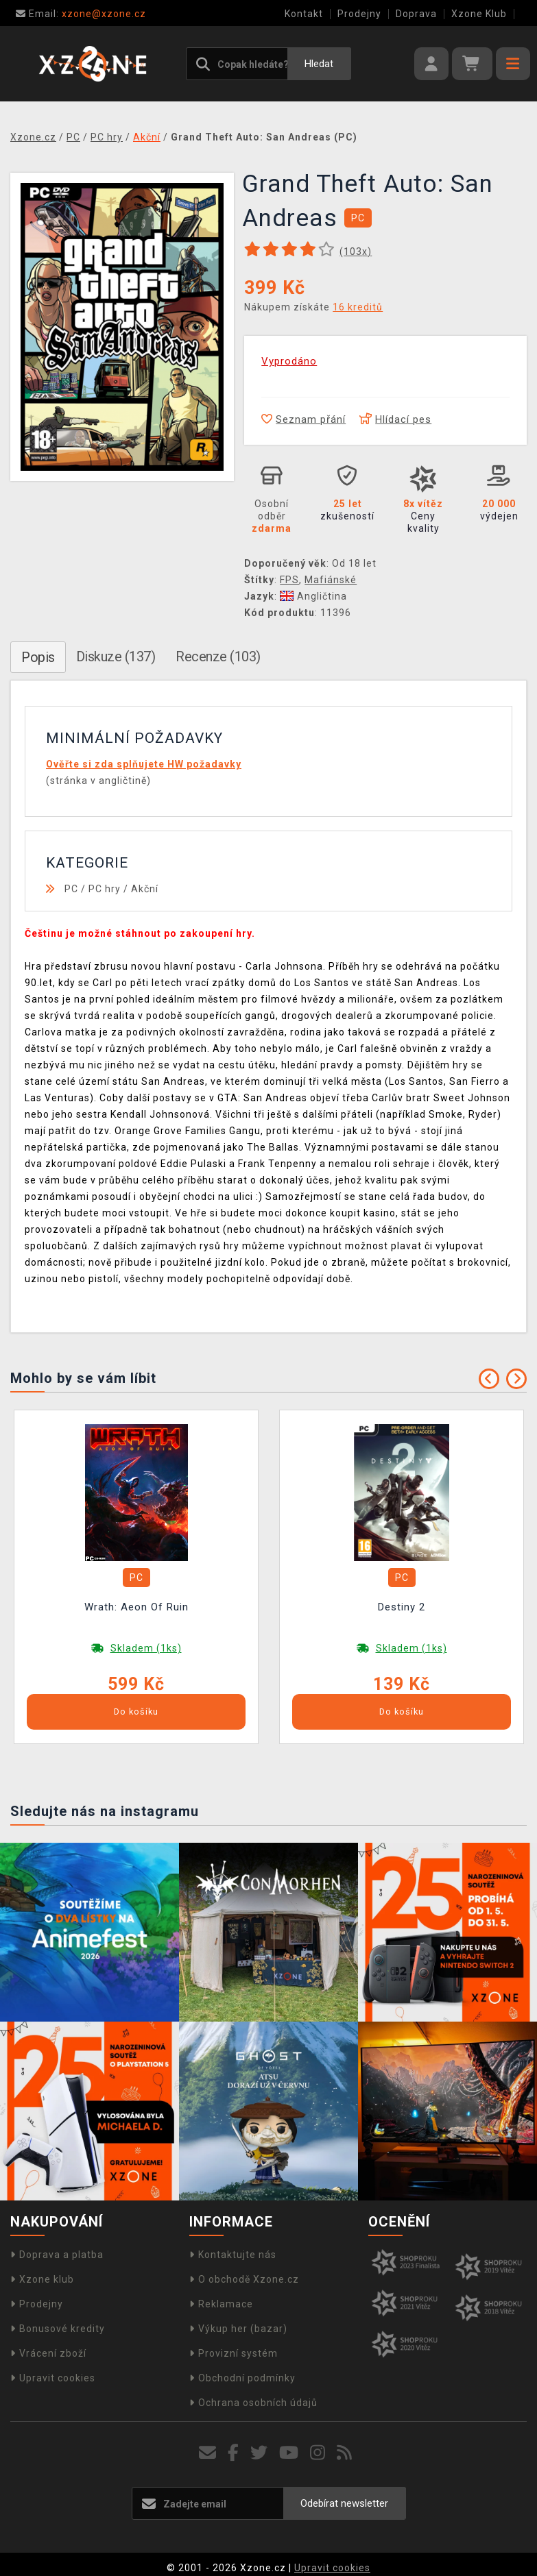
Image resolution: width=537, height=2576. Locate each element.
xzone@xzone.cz (81, 13)
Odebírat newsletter (344, 2503)
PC (71, 888)
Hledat (319, 64)
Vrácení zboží (48, 2353)
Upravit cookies (52, 2377)
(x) (355, 251)
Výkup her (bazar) (238, 2328)
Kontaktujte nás (232, 2254)
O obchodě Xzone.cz (244, 2279)
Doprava (416, 13)
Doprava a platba (57, 2254)
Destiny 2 (401, 1607)
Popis (38, 657)
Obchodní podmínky (242, 2377)
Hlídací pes (395, 419)
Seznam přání (303, 419)
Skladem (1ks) (146, 1648)
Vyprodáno (289, 361)
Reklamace (221, 2303)
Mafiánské (331, 579)
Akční (144, 888)
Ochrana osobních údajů (253, 2402)
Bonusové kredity (57, 2328)
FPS (289, 579)
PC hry (104, 888)
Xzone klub (42, 2279)
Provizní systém (233, 2353)
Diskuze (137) (116, 656)
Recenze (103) (218, 656)
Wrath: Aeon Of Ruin (136, 1607)
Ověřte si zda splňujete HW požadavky (143, 764)
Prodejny (359, 13)
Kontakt (304, 13)
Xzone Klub (479, 13)
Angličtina (313, 596)
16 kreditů (358, 307)
